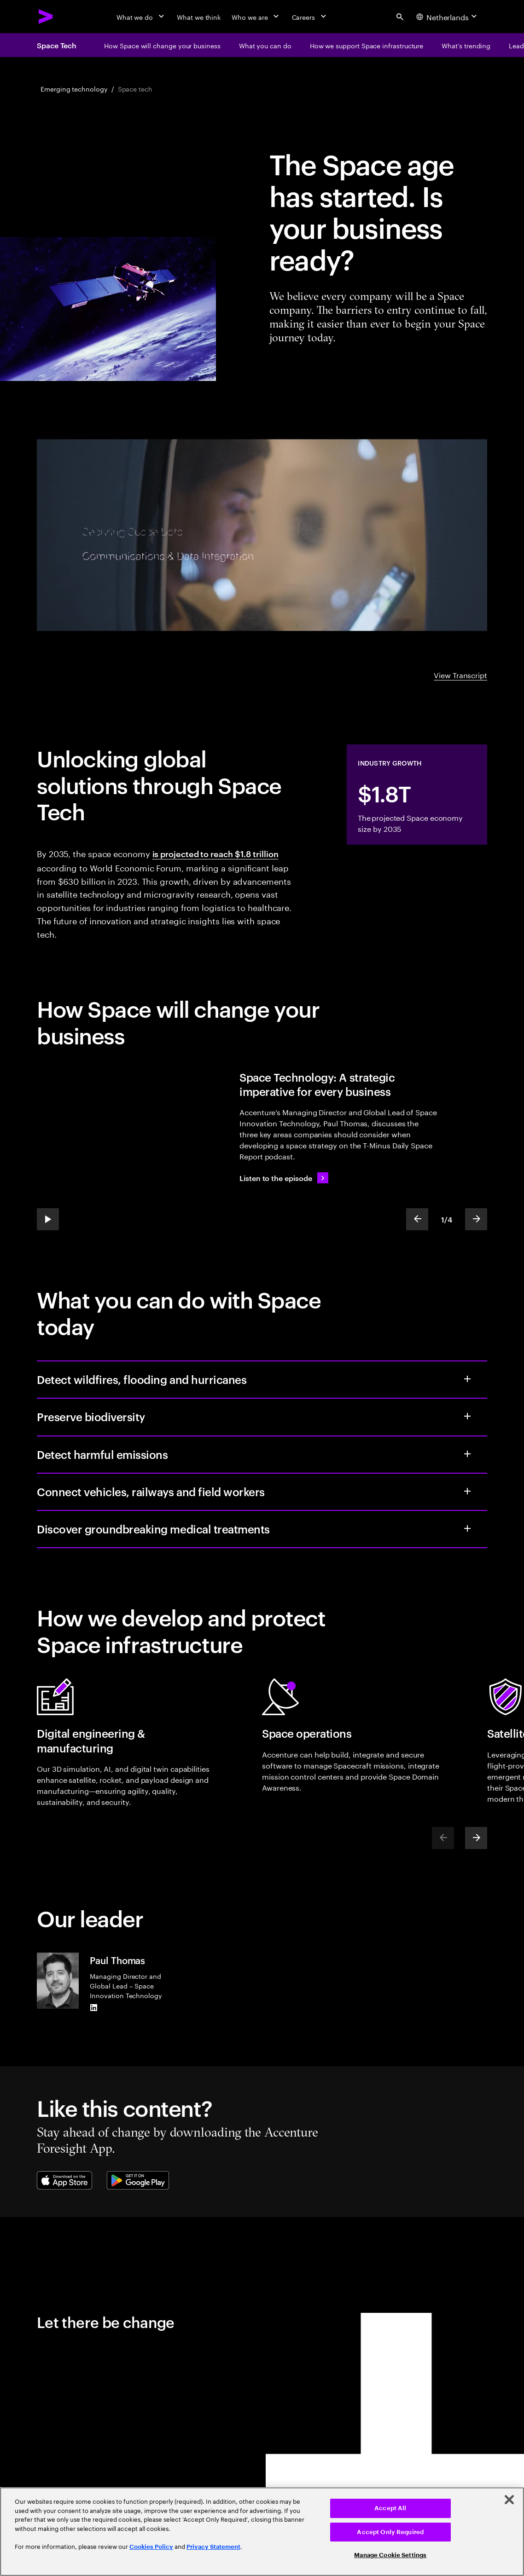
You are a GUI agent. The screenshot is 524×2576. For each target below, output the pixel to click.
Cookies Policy (151, 2547)
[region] (262, 2531)
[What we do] (141, 16)
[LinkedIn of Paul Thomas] (93, 2007)
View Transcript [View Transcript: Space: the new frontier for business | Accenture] (460, 674)
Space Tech (56, 45)
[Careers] (310, 16)
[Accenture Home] (46, 16)
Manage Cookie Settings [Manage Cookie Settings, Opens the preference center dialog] (390, 2555)
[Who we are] (256, 16)
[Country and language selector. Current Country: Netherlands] (448, 17)
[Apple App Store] (64, 2180)
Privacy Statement (213, 2547)
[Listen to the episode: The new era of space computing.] (283, 1178)
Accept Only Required (390, 2532)
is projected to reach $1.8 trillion (215, 853)
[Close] (509, 2500)
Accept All (390, 2508)
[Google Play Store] (138, 2180)
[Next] (476, 1838)
